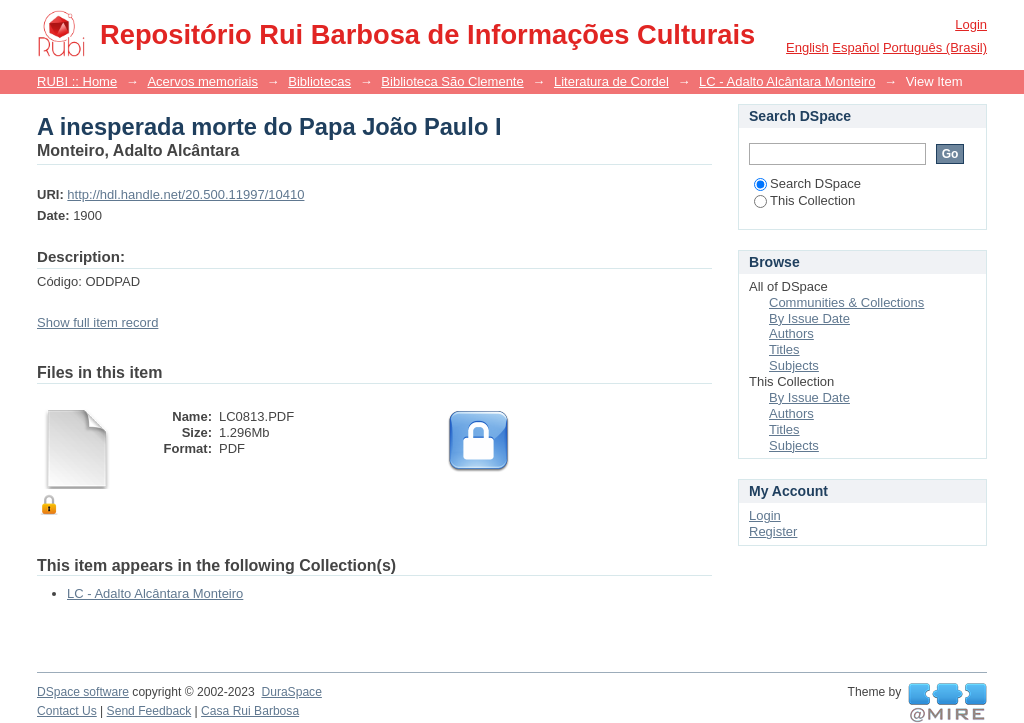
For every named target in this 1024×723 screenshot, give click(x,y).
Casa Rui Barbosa (250, 711)
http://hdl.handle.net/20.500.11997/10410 (185, 194)
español (855, 47)
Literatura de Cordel (611, 81)
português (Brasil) (935, 47)
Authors (791, 333)
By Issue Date (809, 318)
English (807, 47)
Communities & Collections (846, 302)
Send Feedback (149, 711)
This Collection (804, 200)
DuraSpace (291, 692)
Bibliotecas (319, 81)
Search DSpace (807, 183)
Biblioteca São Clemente (452, 81)
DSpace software (83, 692)
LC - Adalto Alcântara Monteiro (787, 81)
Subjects (794, 365)
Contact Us (67, 711)
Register (773, 531)
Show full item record (97, 322)
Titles (784, 349)
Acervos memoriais (202, 81)
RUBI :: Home (77, 81)
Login (971, 24)
